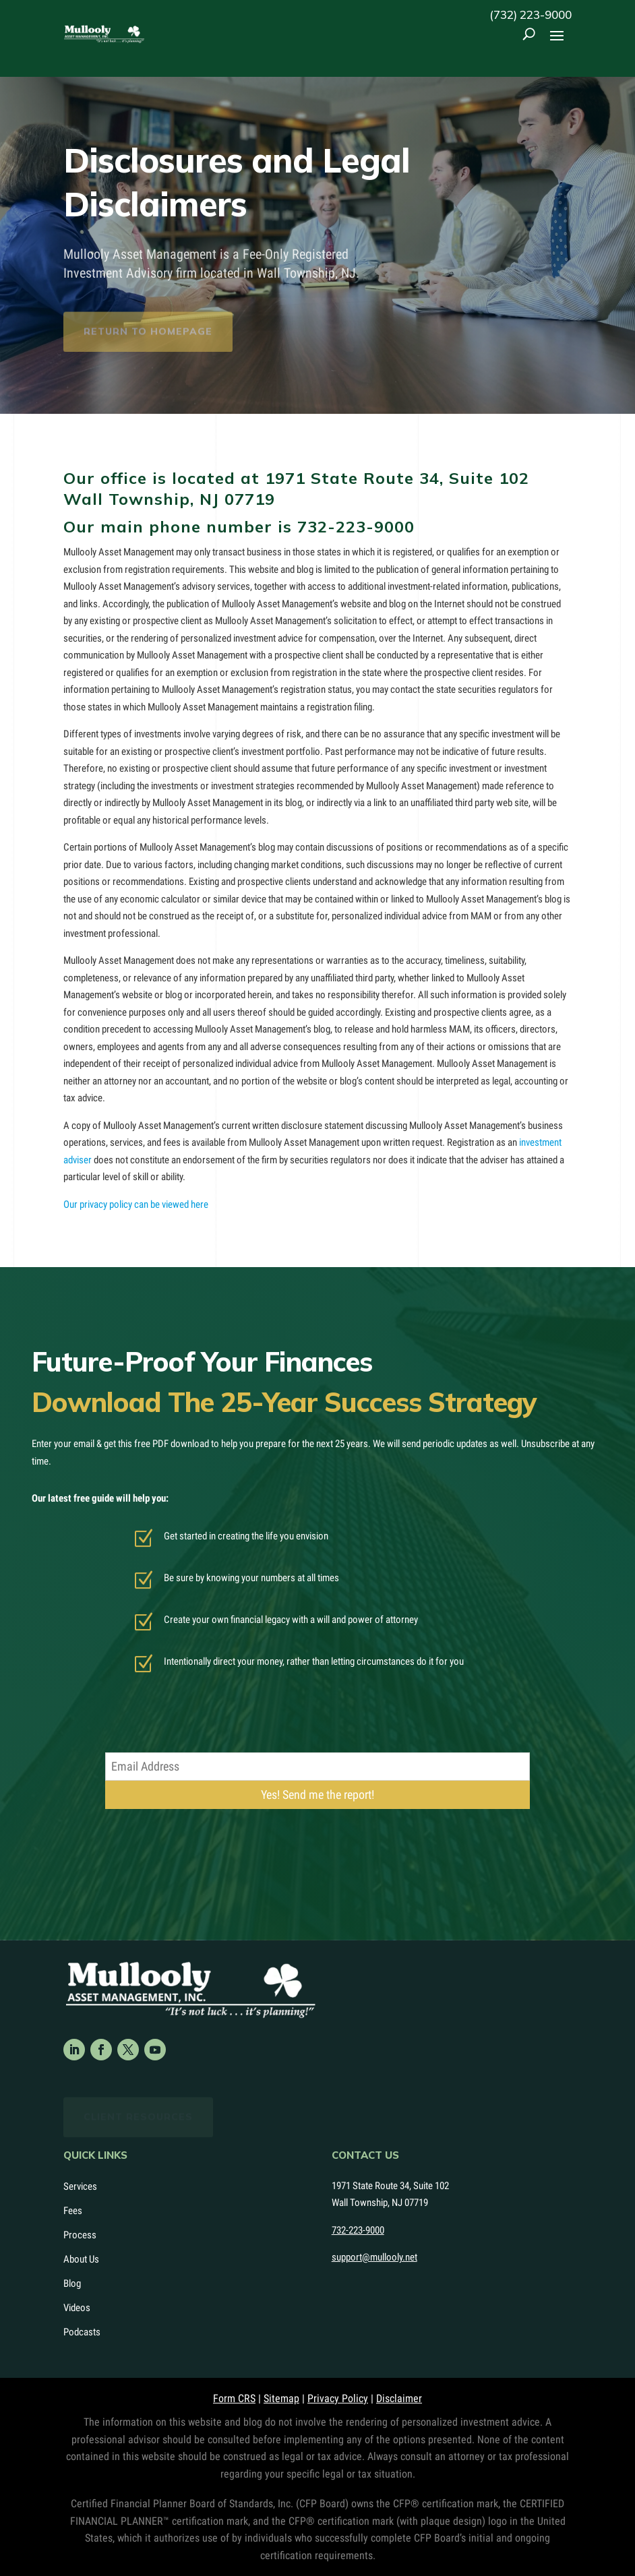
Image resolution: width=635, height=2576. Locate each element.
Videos (76, 2308)
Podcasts (81, 2332)
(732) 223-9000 (530, 14)
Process (79, 2235)
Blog (72, 2283)
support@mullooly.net (374, 2257)
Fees (72, 2211)
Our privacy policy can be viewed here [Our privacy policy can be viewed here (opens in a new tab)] (135, 1204)
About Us (81, 2259)
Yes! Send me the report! (317, 1794)
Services (80, 2186)
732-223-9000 (356, 526)
